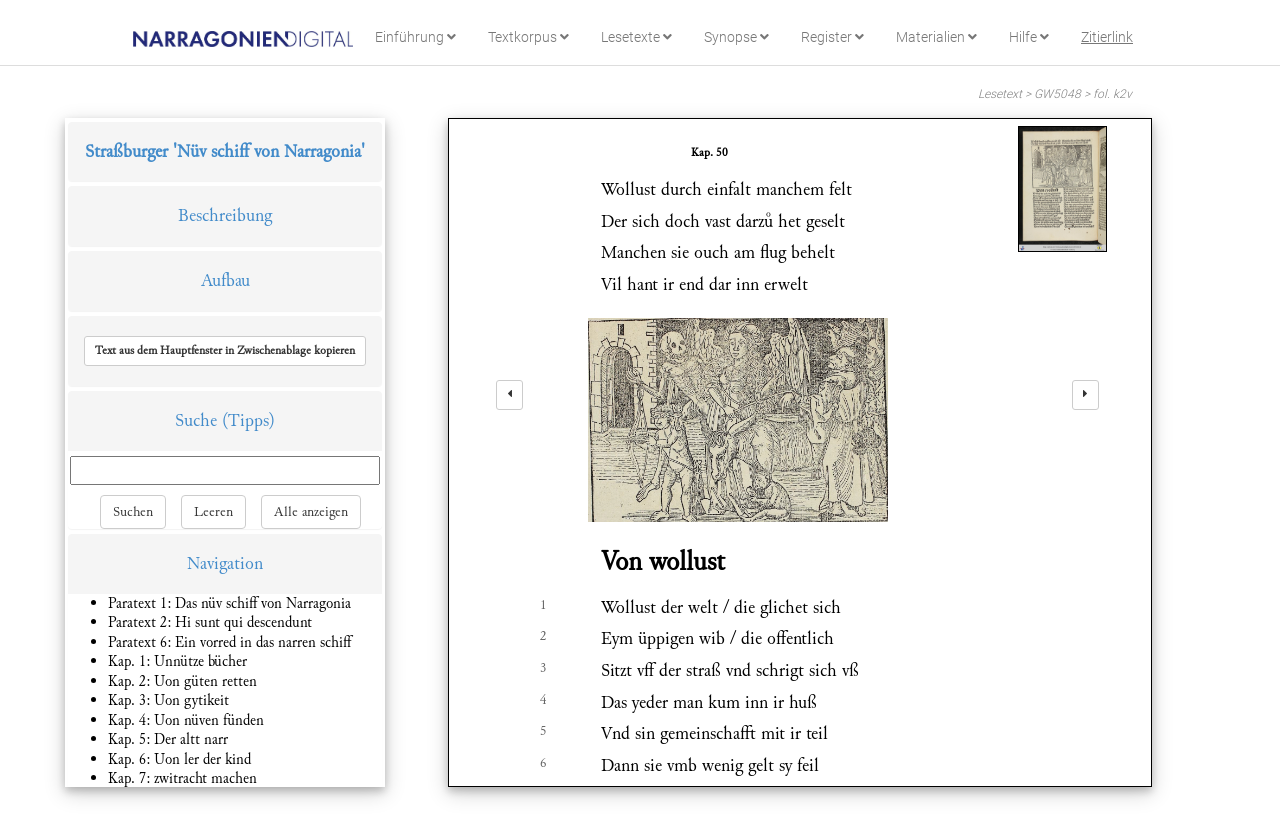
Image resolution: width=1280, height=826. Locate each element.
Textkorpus (528, 37)
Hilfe (1029, 37)
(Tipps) (248, 420)
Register (832, 37)
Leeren (213, 512)
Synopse (736, 37)
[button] (225, 351)
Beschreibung (225, 215)
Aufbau (225, 280)
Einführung (415, 37)
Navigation (225, 563)
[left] (509, 395)
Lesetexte (636, 37)
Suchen (133, 512)
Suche (196, 420)
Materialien (936, 37)
